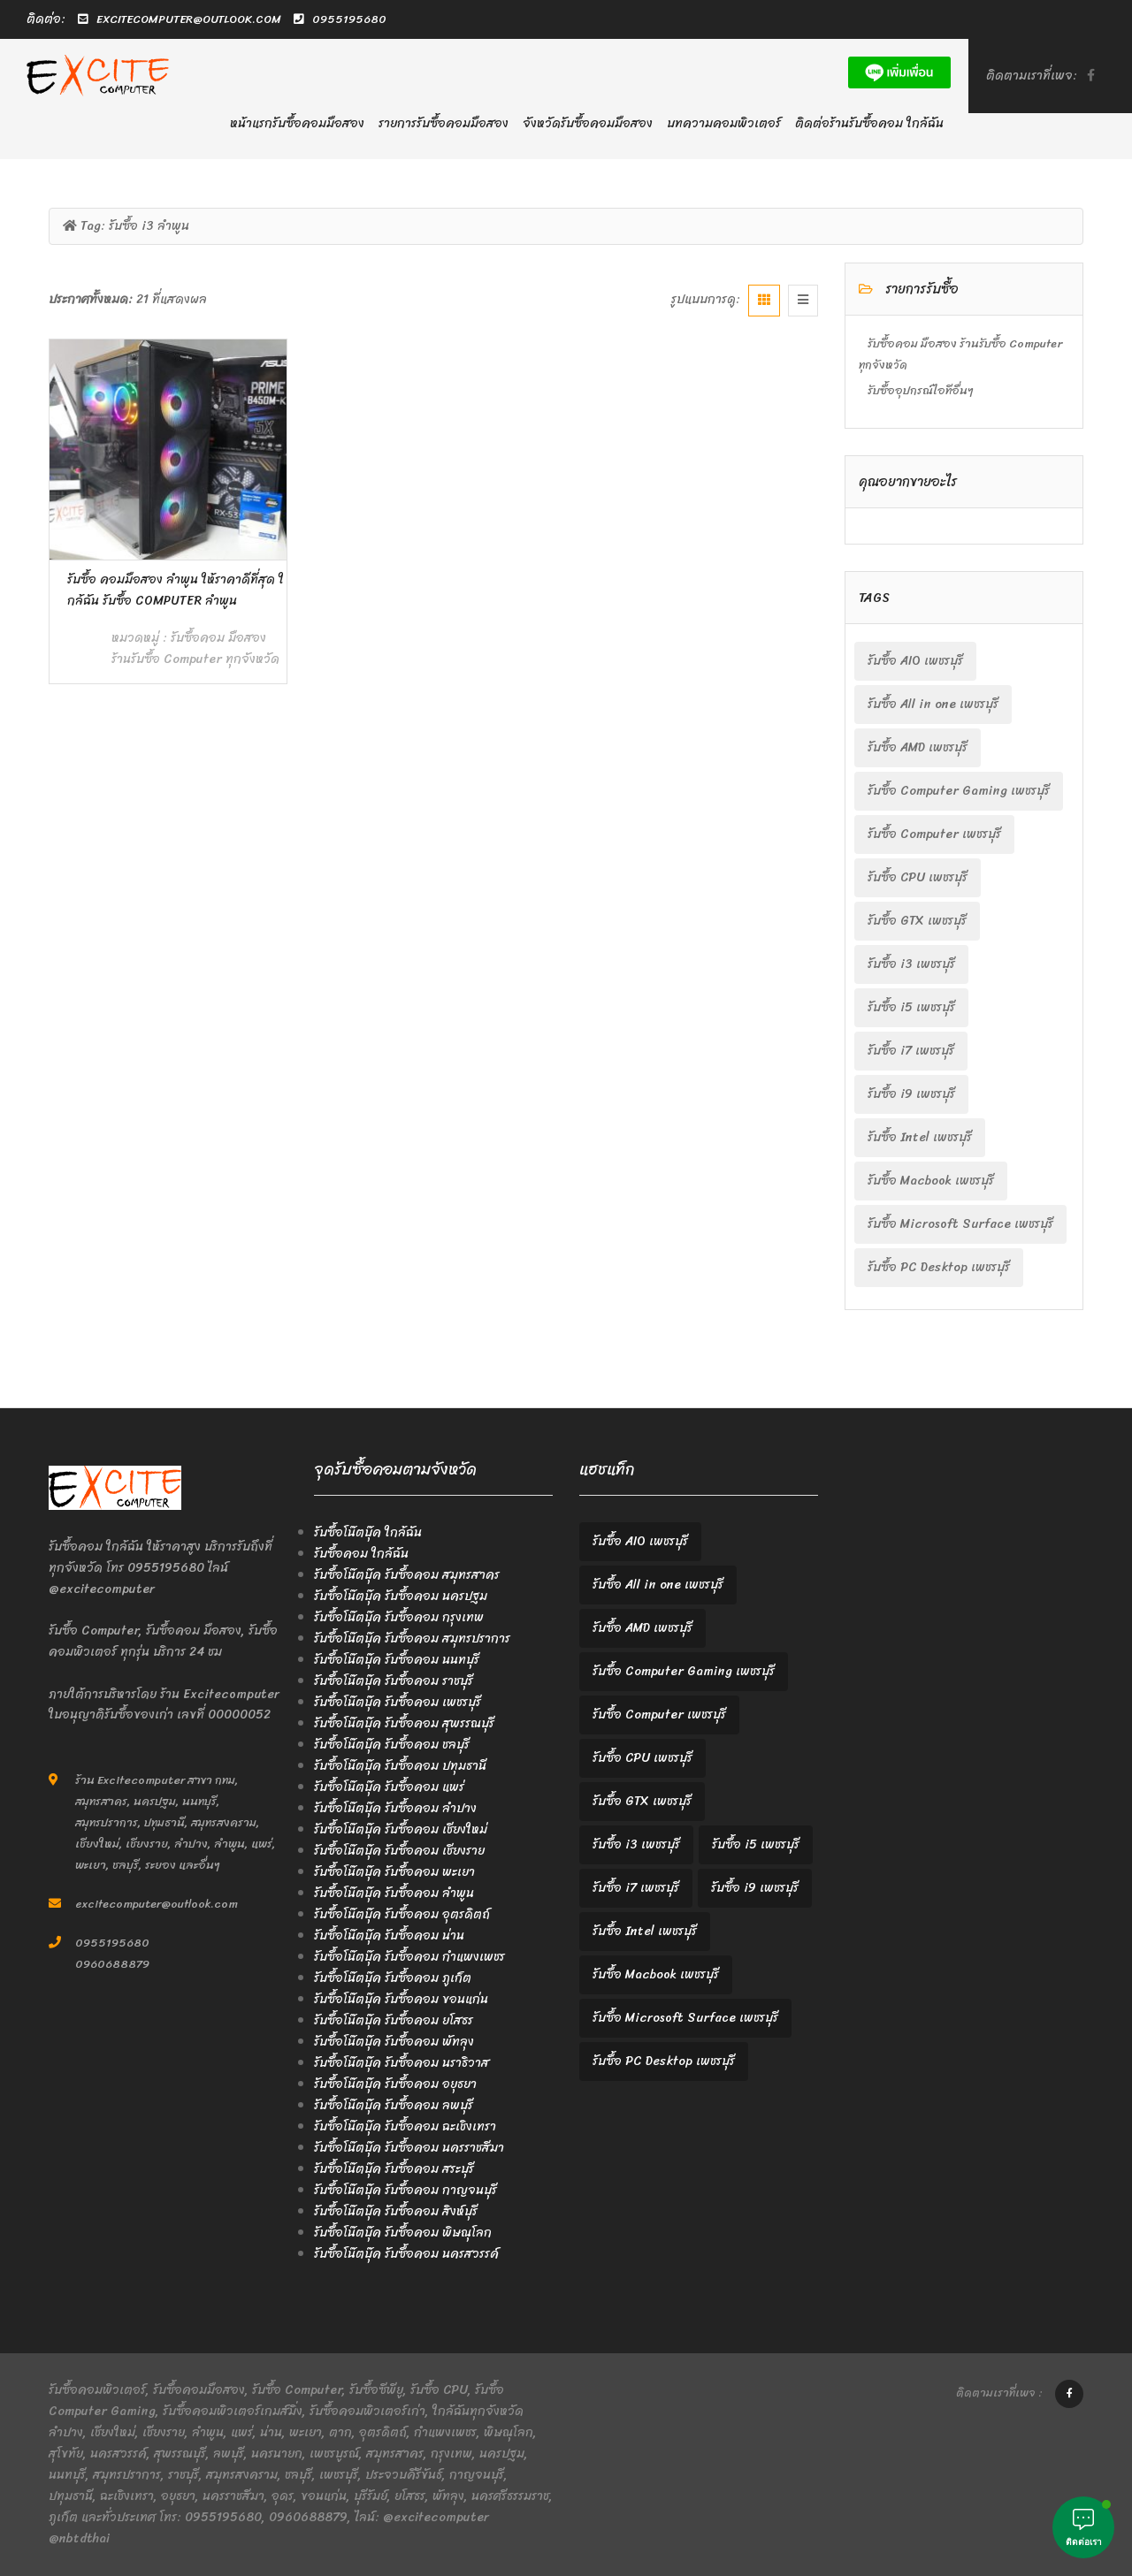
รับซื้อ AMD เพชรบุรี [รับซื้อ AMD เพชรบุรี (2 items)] (918, 747)
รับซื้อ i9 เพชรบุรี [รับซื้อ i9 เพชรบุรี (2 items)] (911, 1094)
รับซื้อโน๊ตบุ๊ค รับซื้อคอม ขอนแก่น (401, 1999)
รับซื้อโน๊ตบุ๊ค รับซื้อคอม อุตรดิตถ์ (402, 1914)
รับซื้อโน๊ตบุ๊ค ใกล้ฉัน (368, 1532)
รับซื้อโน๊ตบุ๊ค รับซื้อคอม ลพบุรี (393, 2105)
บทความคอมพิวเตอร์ (724, 123)
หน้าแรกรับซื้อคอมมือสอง (297, 123)
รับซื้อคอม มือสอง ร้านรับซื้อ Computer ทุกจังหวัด (195, 648)
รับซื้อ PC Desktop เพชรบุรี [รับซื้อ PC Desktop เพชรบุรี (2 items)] (939, 1267)
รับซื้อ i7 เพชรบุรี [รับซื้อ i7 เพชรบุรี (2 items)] (911, 1051)
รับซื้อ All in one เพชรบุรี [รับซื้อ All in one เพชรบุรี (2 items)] (933, 704)
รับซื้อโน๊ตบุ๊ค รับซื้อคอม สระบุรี (394, 2169)
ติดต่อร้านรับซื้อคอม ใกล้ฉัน (869, 123)
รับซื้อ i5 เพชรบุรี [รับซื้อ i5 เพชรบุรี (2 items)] (911, 1007)
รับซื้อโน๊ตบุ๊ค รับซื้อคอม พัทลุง (394, 2042)
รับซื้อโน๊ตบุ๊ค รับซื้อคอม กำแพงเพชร (409, 1957)
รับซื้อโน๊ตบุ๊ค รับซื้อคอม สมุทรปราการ (412, 1638)
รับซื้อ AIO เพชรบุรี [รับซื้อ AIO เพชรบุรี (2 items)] (915, 661)
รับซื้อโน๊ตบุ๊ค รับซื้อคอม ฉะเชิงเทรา (405, 2126)
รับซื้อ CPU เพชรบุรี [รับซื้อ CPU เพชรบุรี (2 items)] (918, 877)
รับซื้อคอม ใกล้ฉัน (361, 1554)
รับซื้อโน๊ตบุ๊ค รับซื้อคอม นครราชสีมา (409, 2148)
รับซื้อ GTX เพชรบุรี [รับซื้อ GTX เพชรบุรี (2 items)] (917, 921)
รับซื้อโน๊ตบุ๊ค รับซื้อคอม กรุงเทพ (399, 1617)
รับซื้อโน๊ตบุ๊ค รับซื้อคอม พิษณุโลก (403, 2233)
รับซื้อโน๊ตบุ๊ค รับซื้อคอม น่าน (389, 1935)
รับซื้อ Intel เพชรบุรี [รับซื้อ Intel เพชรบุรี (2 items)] (920, 1137)
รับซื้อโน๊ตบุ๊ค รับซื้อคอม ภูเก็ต (392, 1978)
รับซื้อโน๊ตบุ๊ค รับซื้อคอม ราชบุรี (393, 1681)
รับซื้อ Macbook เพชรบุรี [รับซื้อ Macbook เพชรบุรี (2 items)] (931, 1181)
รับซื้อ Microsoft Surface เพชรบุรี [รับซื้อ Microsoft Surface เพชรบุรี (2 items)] (960, 1224)
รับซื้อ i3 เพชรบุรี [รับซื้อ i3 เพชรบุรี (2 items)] (911, 964)
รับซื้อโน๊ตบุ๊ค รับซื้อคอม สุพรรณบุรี (404, 1723)
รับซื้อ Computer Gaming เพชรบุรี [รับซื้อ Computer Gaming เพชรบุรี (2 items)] (959, 791)
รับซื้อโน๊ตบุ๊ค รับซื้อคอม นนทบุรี (396, 1660)
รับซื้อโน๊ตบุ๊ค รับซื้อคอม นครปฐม (400, 1596)
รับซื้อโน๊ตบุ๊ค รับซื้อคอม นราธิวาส (401, 2063)
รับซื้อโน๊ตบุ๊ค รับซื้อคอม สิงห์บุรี (396, 2211)
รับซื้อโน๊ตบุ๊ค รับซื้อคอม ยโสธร (393, 2020)
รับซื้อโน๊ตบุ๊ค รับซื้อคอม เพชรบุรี (397, 1702)
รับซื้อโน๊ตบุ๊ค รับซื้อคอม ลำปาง (395, 1808)
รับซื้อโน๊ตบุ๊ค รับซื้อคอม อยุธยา (395, 2084)
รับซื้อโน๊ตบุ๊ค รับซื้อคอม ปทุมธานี (400, 1766)
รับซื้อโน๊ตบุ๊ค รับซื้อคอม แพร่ (389, 1787)
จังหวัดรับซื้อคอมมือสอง (588, 123)
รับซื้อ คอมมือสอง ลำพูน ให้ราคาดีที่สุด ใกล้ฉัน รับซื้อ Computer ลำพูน (175, 590)
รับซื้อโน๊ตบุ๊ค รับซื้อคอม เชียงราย (399, 1851)
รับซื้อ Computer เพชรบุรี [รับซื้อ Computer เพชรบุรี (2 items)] (934, 834)
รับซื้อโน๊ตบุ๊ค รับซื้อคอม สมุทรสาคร (407, 1575)
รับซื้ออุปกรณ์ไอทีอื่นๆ (921, 390)
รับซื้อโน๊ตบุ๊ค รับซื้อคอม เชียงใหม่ (400, 1829)
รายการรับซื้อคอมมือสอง (444, 123)
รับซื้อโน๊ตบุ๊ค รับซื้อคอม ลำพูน (394, 1893)
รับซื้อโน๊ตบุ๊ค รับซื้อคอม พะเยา (394, 1872)
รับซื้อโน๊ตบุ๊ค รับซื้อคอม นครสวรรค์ (406, 2254)
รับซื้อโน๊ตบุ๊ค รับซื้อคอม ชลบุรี (392, 1745)
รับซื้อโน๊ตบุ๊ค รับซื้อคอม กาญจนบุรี (405, 2190)
